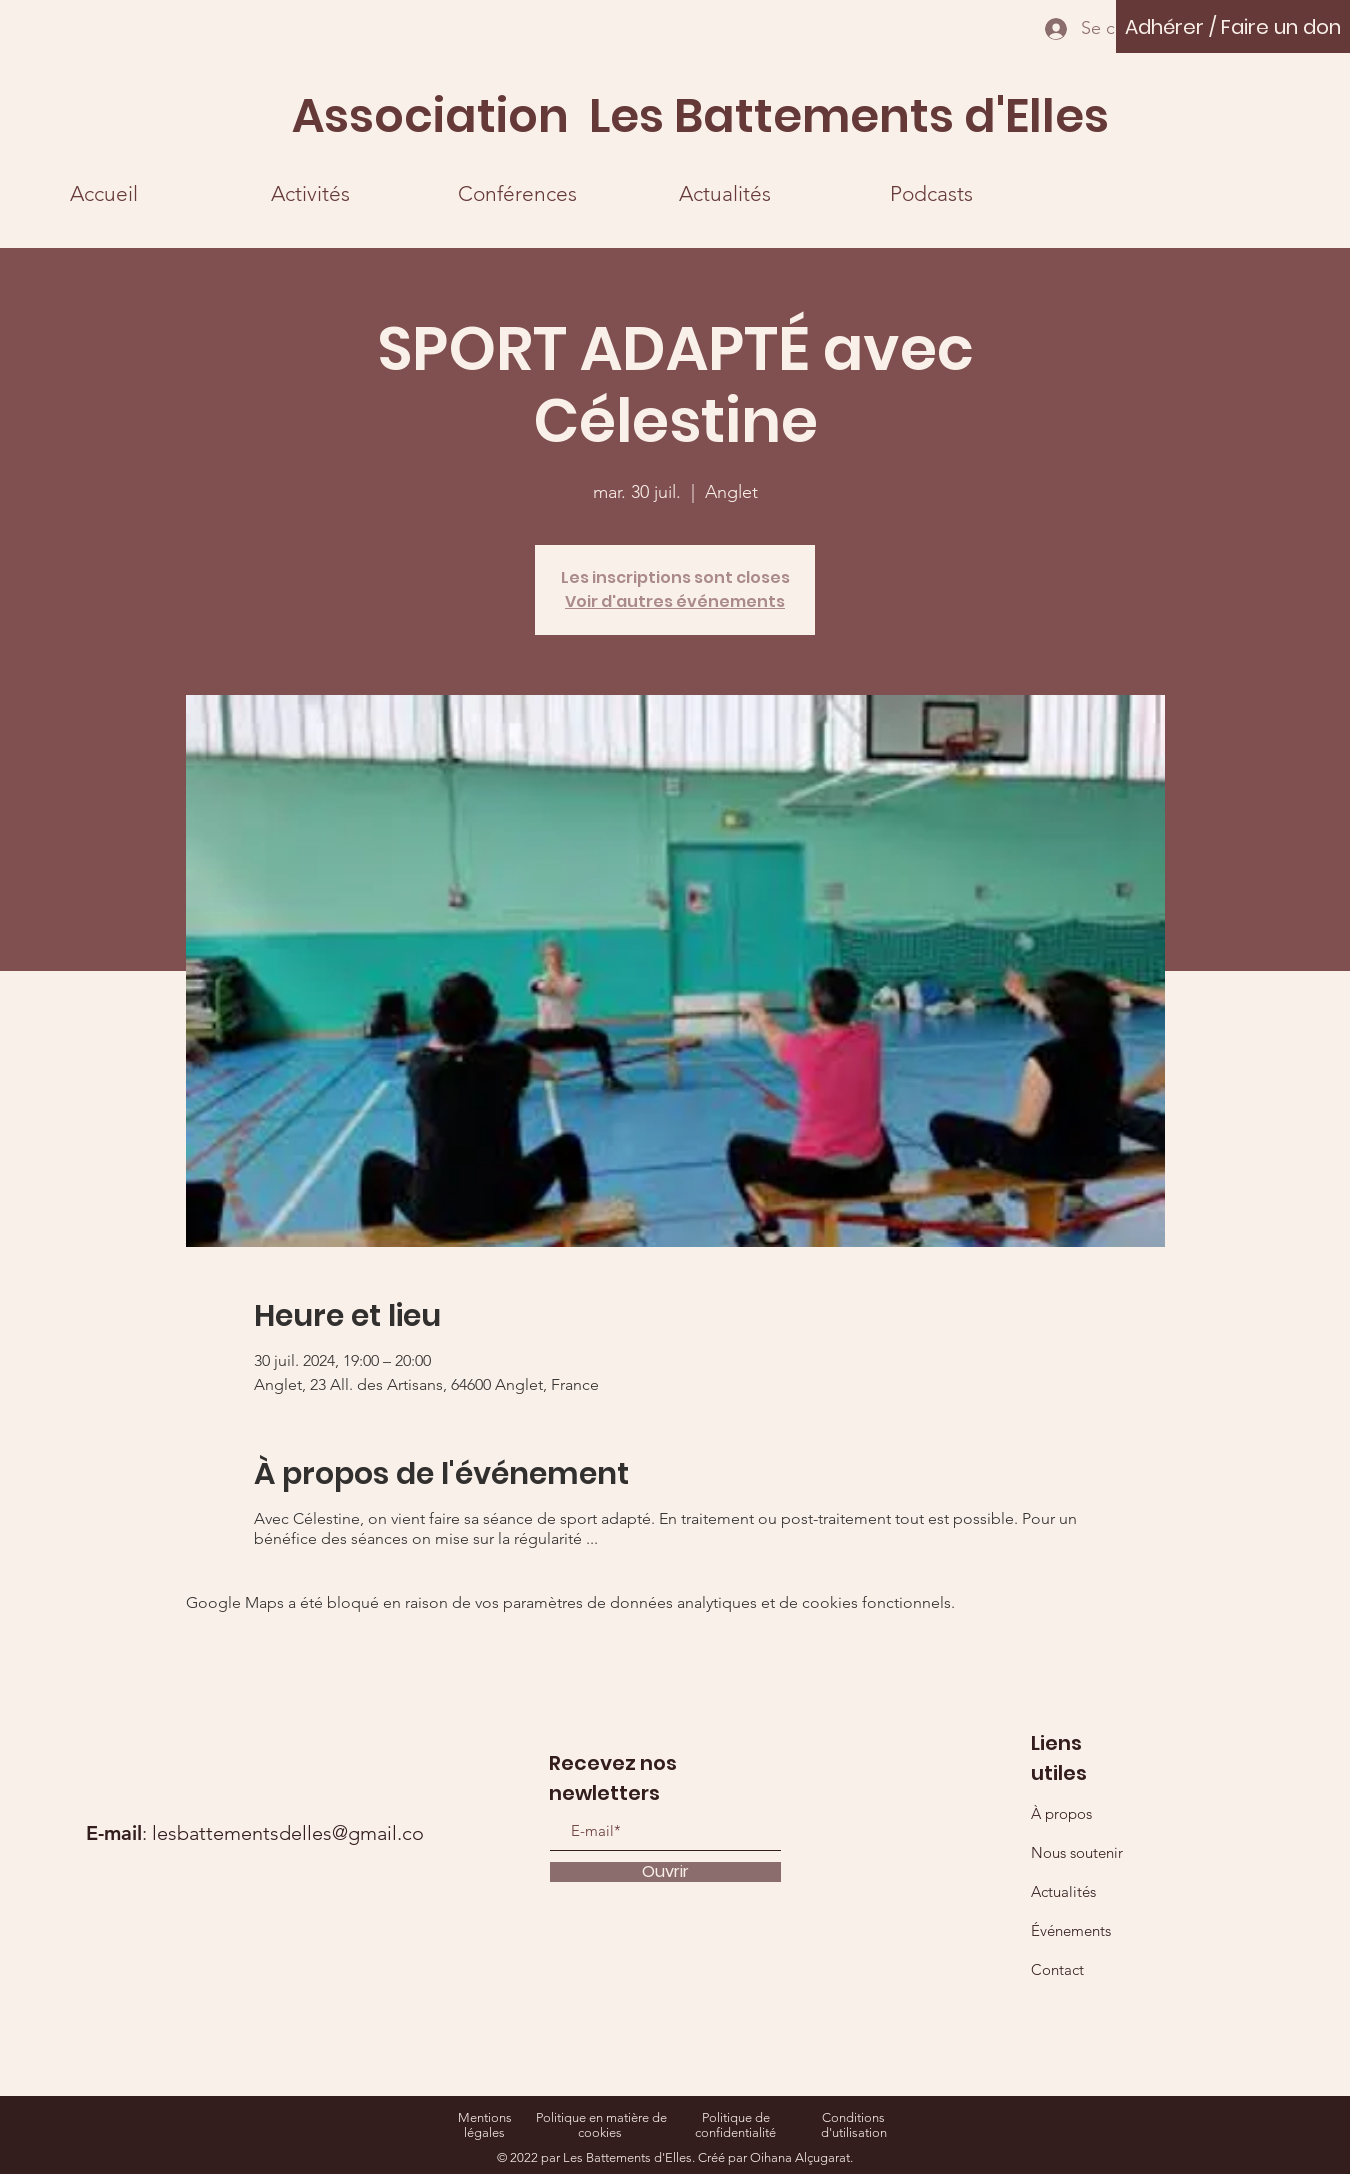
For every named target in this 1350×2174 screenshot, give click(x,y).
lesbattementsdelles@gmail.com (296, 1833)
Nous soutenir (1077, 1852)
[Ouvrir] (665, 1872)
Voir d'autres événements (675, 601)
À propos (1061, 1813)
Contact (1057, 1969)
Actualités (1063, 1891)
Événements (1071, 1930)
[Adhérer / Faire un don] (1233, 26)
